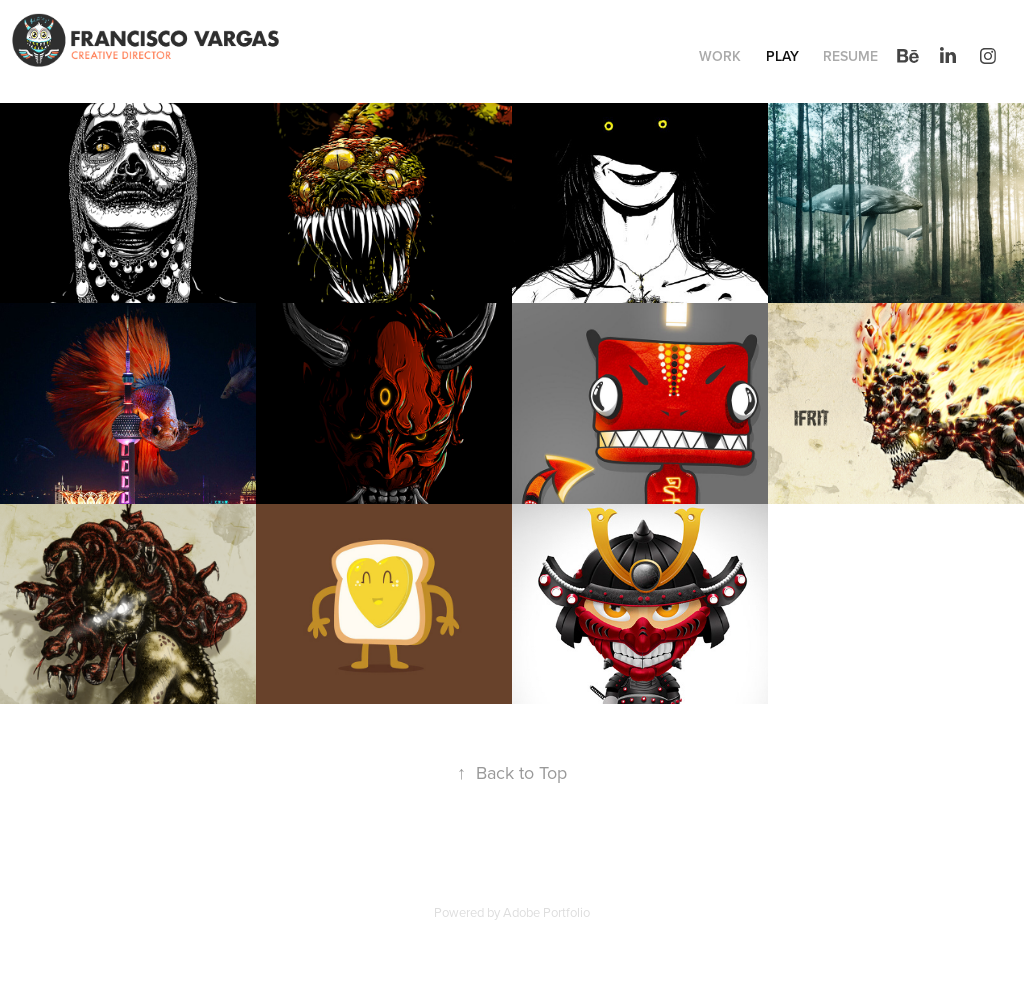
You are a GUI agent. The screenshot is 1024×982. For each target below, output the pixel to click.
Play (782, 56)
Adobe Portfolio (546, 912)
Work (720, 56)
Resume (850, 56)
